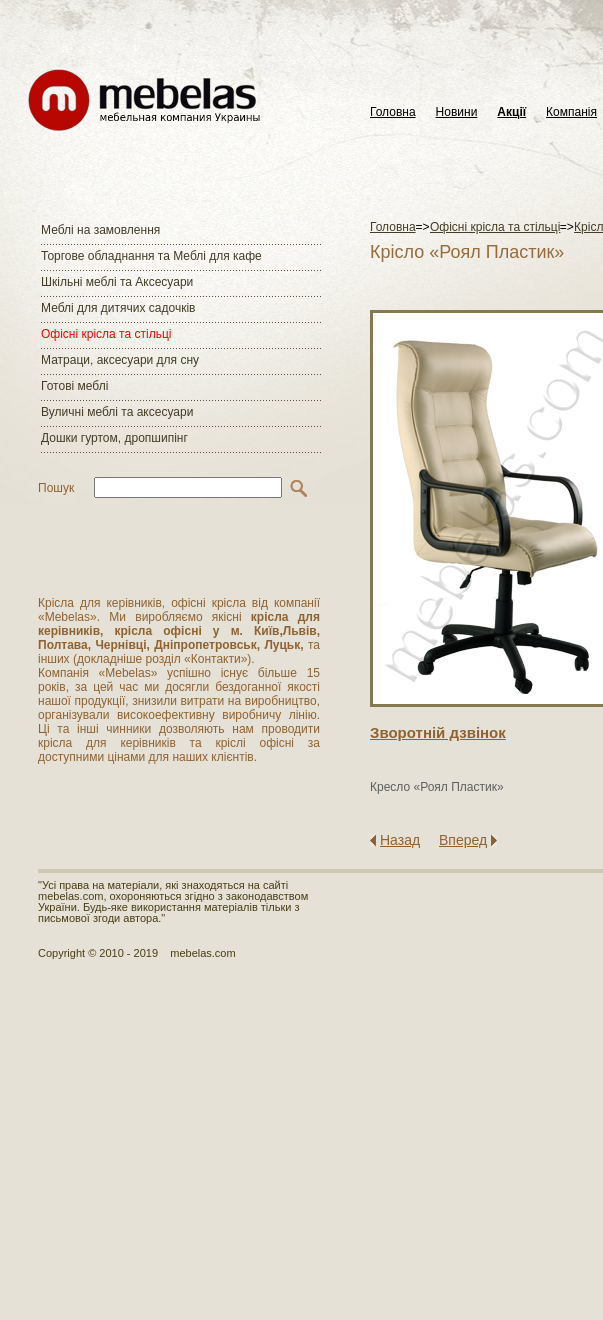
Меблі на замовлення (100, 230)
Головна (393, 112)
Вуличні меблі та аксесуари (117, 412)
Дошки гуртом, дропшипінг (114, 438)
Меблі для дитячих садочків (118, 308)
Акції (511, 112)
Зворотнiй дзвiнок (438, 732)
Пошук (56, 488)
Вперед (463, 840)
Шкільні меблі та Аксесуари (117, 282)
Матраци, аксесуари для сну (120, 360)
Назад (400, 840)
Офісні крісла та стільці (106, 334)
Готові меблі (74, 386)
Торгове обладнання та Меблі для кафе (151, 256)
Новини (457, 112)
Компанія (571, 112)
